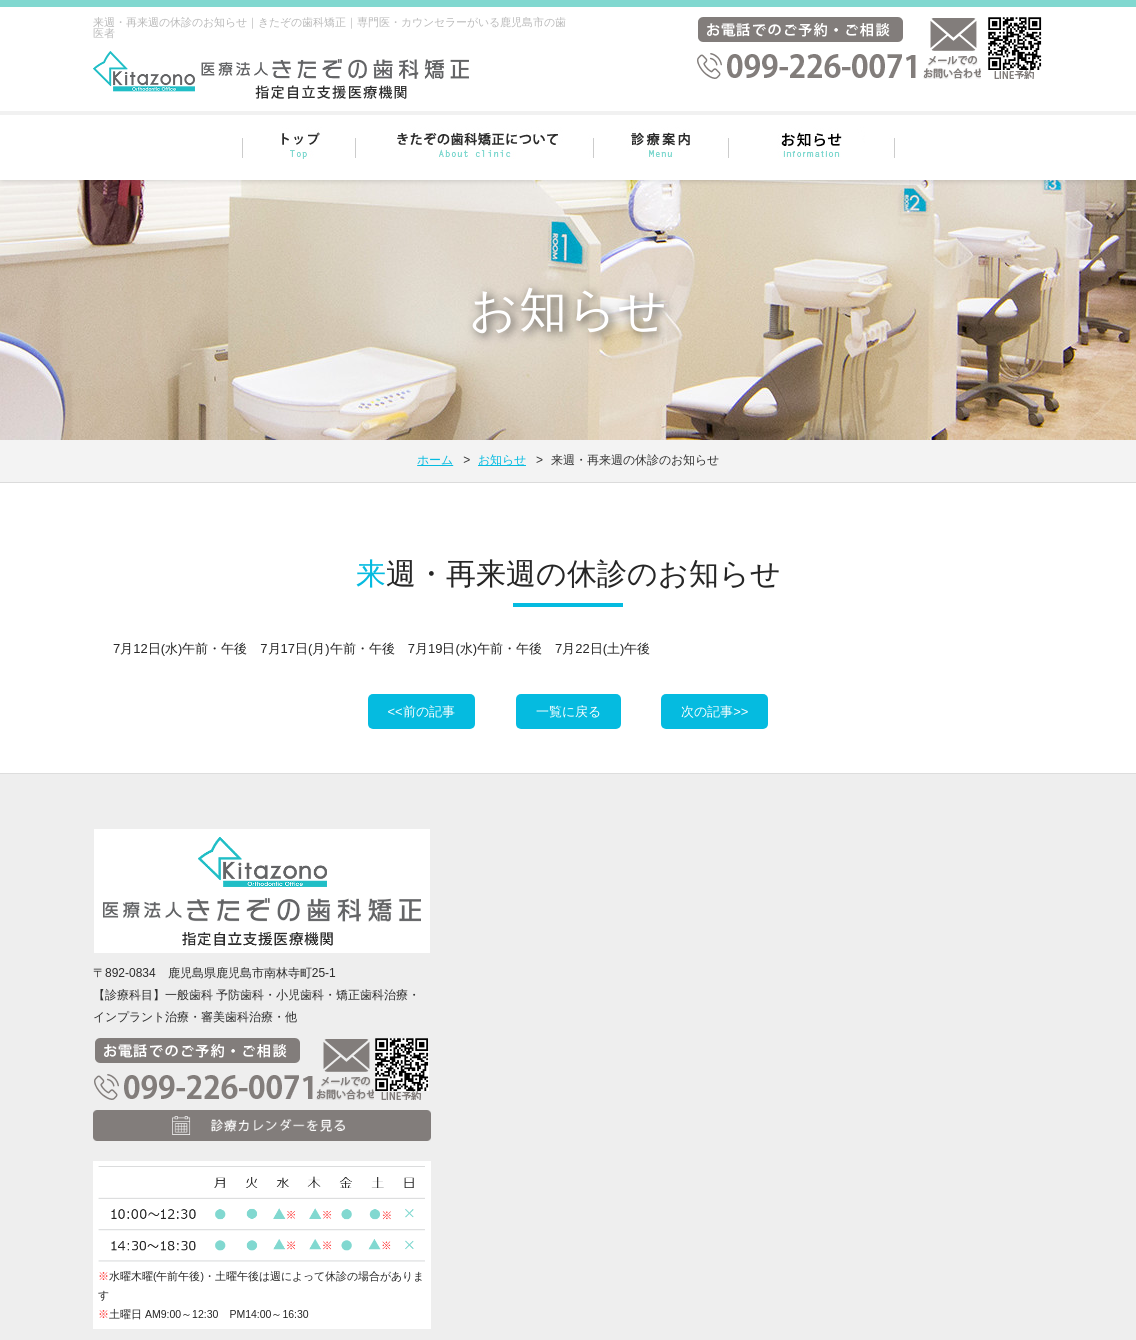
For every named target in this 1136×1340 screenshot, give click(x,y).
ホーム (435, 460)
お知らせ (502, 460)
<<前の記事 (421, 711)
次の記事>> (714, 711)
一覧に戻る (568, 711)
